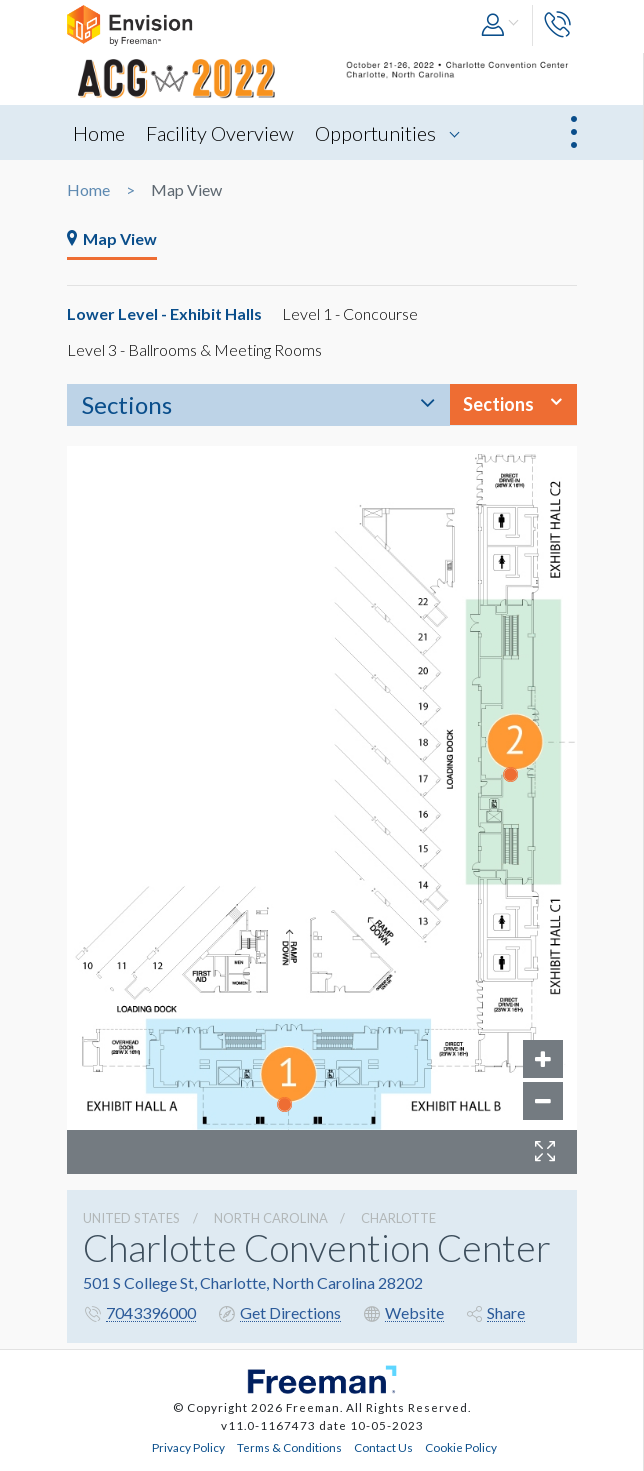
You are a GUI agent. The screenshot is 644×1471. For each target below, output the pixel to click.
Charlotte (398, 1218)
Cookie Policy (461, 1447)
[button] (501, 25)
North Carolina (271, 1218)
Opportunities (375, 133)
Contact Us (383, 1447)
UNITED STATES (131, 1218)
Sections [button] (498, 404)
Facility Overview (220, 133)
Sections (127, 404)
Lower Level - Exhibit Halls (164, 313)
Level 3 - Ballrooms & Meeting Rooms (194, 349)
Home (99, 133)
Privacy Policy (188, 1447)
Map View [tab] (112, 238)
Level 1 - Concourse (350, 313)
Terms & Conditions (289, 1447)
